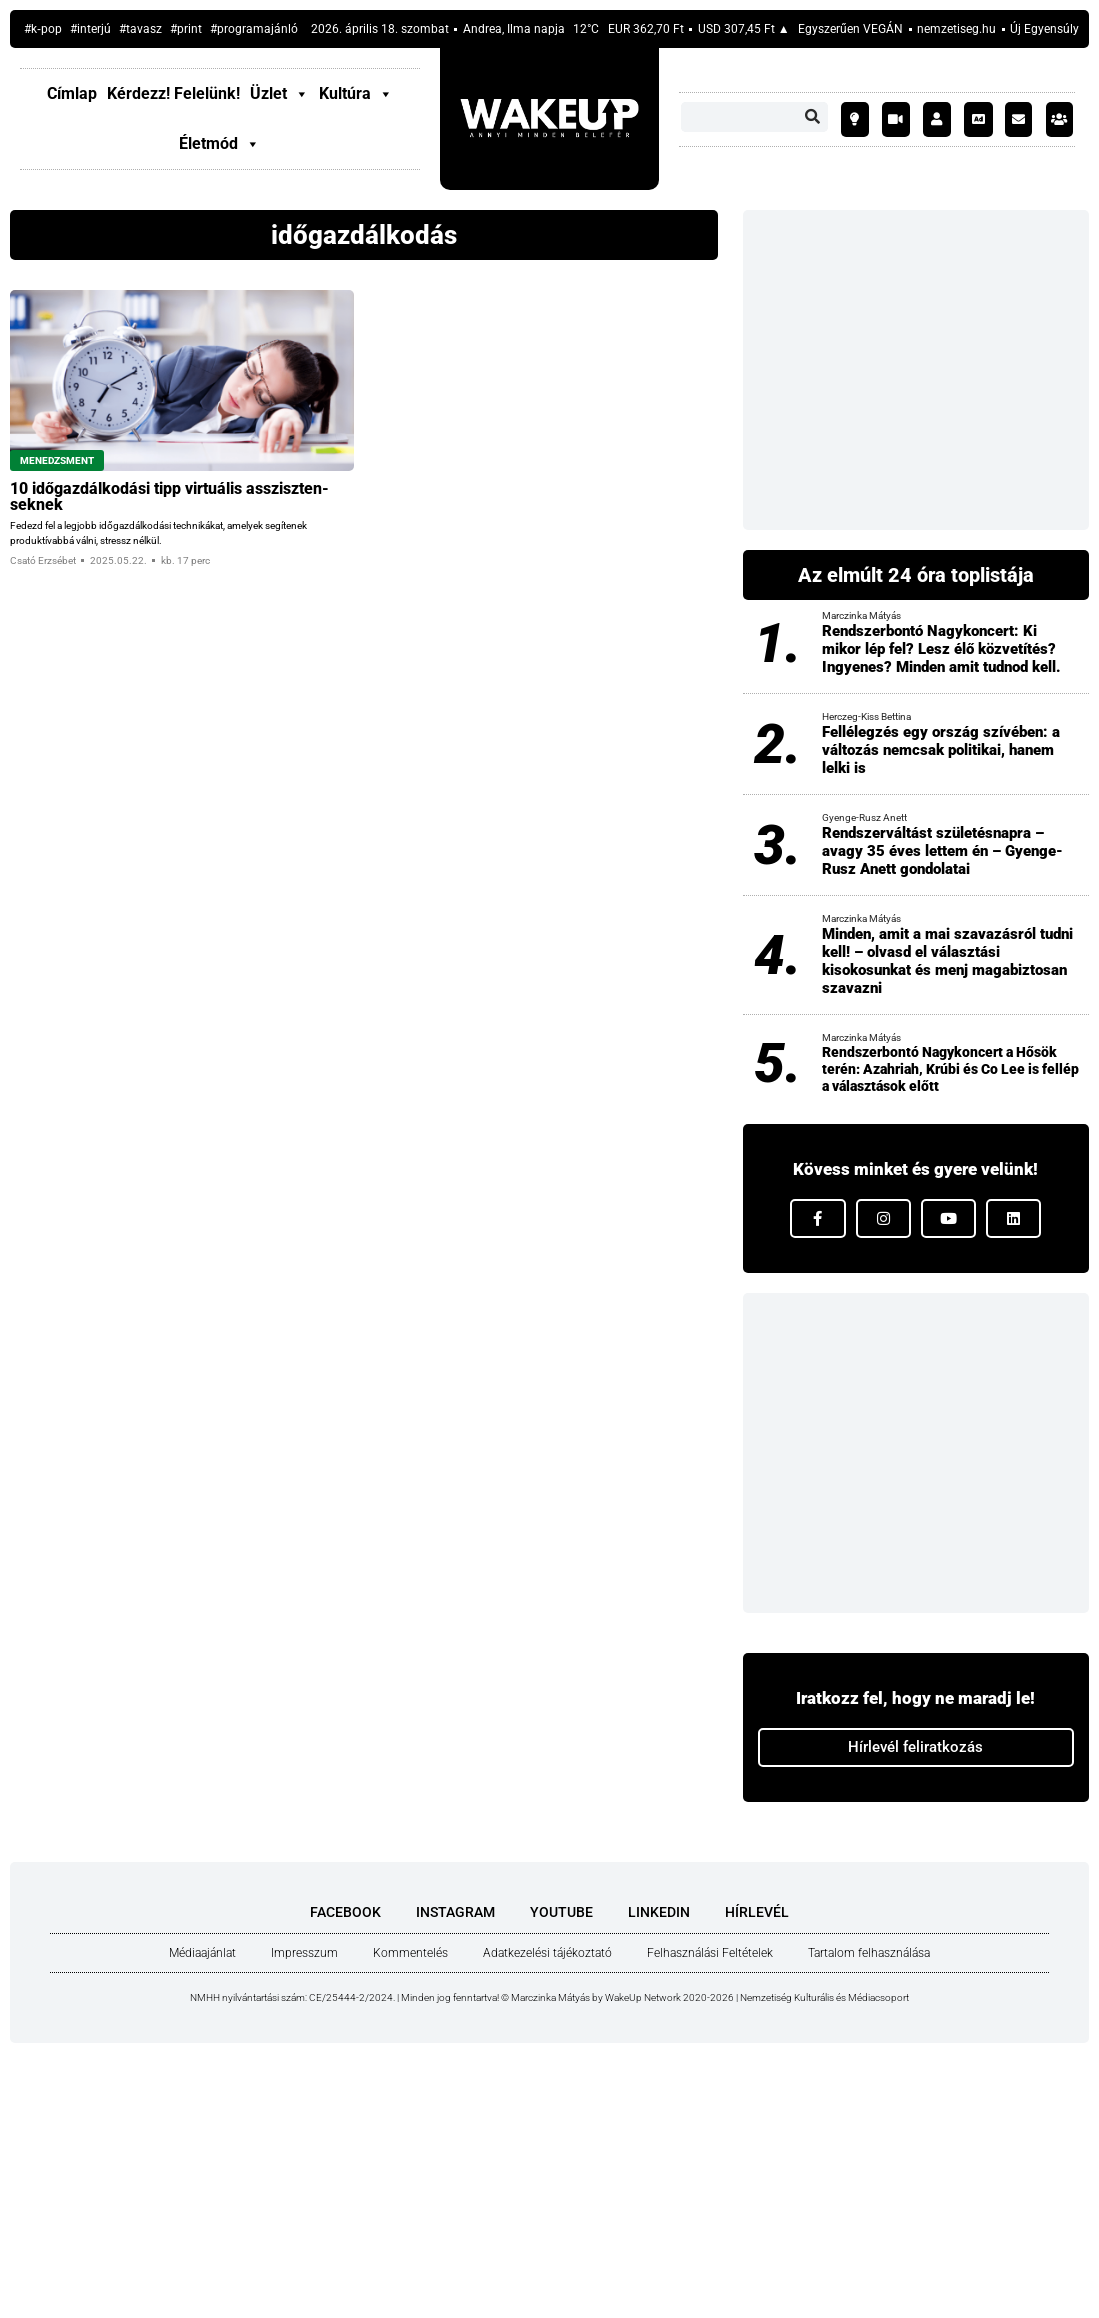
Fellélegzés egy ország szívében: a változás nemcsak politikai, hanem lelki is (941, 750)
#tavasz (140, 29)
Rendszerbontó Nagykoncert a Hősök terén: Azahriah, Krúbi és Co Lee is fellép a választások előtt (950, 1069)
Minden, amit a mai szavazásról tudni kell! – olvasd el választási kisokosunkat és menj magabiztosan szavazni (947, 961)
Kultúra (356, 94)
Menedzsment (57, 460)
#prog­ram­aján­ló (254, 29)
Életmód (219, 144)
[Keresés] (813, 117)
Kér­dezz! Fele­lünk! (173, 93)
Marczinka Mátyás (861, 615)
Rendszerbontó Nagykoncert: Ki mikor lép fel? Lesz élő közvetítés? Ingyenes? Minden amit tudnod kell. (941, 649)
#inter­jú (90, 29)
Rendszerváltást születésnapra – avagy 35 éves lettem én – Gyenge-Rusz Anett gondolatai (942, 851)
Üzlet (279, 94)
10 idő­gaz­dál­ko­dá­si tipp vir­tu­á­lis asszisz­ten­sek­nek (169, 496)
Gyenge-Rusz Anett (864, 817)
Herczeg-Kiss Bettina (866, 716)
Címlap (72, 93)
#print (186, 29)
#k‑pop (43, 29)
